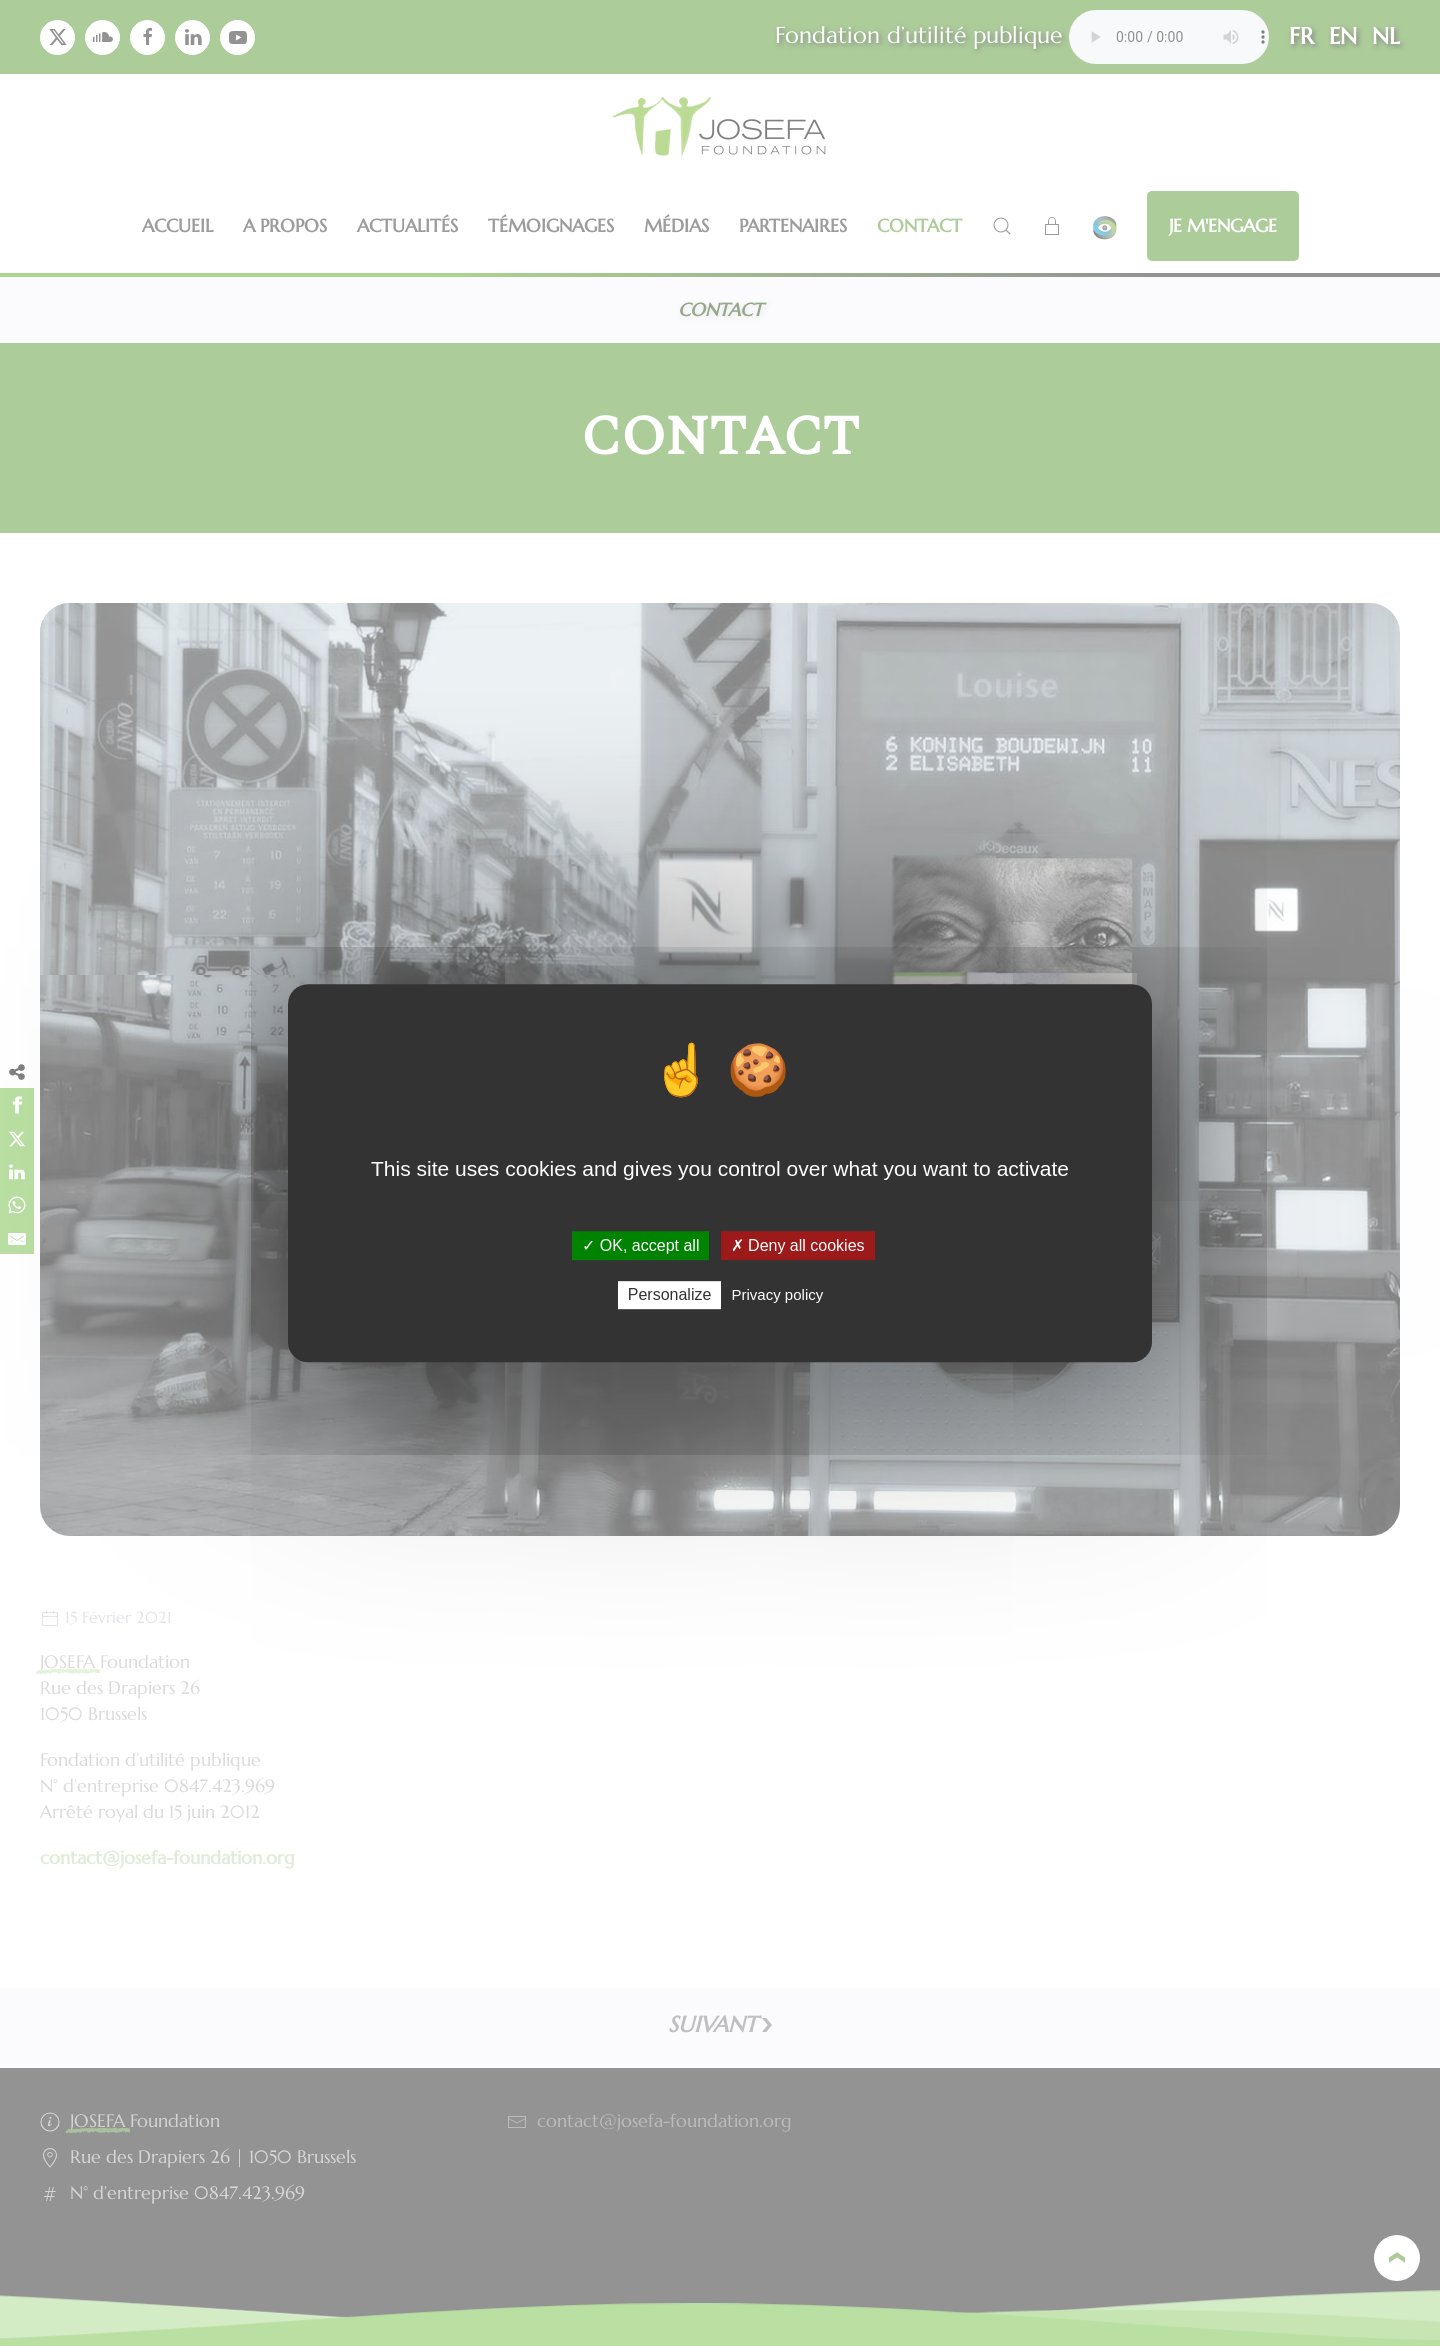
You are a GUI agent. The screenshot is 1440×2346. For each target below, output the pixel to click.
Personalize (670, 1295)
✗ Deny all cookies (798, 1245)
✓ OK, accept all (640, 1245)
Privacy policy (778, 1295)
